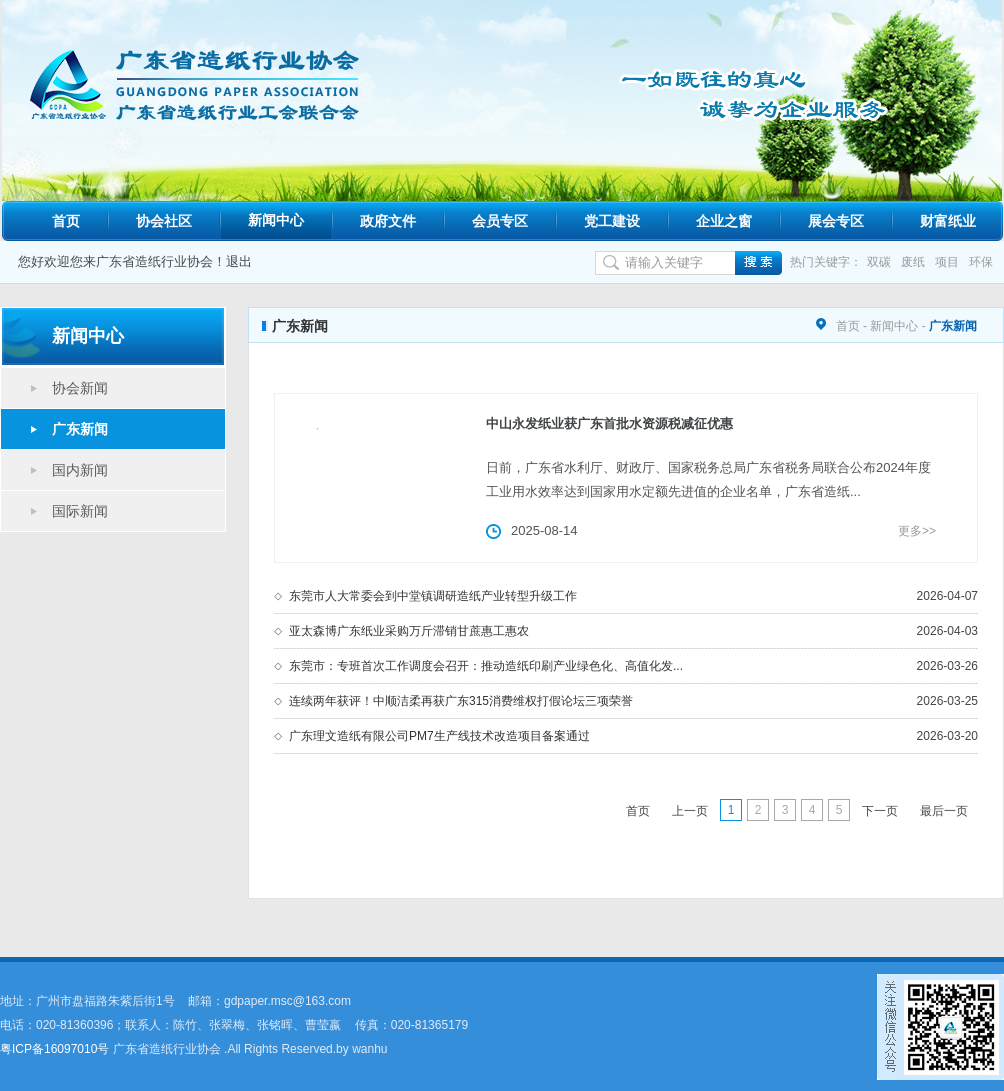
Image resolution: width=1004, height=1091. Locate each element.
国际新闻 (80, 511)
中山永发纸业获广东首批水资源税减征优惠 (609, 423)
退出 (239, 261)
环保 (981, 262)
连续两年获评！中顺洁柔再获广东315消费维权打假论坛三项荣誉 (461, 701)
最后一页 (944, 811)
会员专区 (500, 221)
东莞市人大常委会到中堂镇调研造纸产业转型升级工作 (433, 596)
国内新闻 (80, 470)
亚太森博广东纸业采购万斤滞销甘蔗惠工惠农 (409, 631)
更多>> (917, 531)
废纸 (913, 262)
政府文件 (388, 221)
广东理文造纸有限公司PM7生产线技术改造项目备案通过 (439, 736)
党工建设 (612, 221)
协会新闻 (80, 388)
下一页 (880, 811)
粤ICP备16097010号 (54, 1049)
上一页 (690, 811)
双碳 (879, 262)
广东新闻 (80, 429)
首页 (66, 221)
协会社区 (164, 221)
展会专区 (836, 221)
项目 (947, 262)
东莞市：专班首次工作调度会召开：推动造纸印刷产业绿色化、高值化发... (486, 666)
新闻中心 (276, 220)
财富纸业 (948, 221)
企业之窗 (724, 221)
